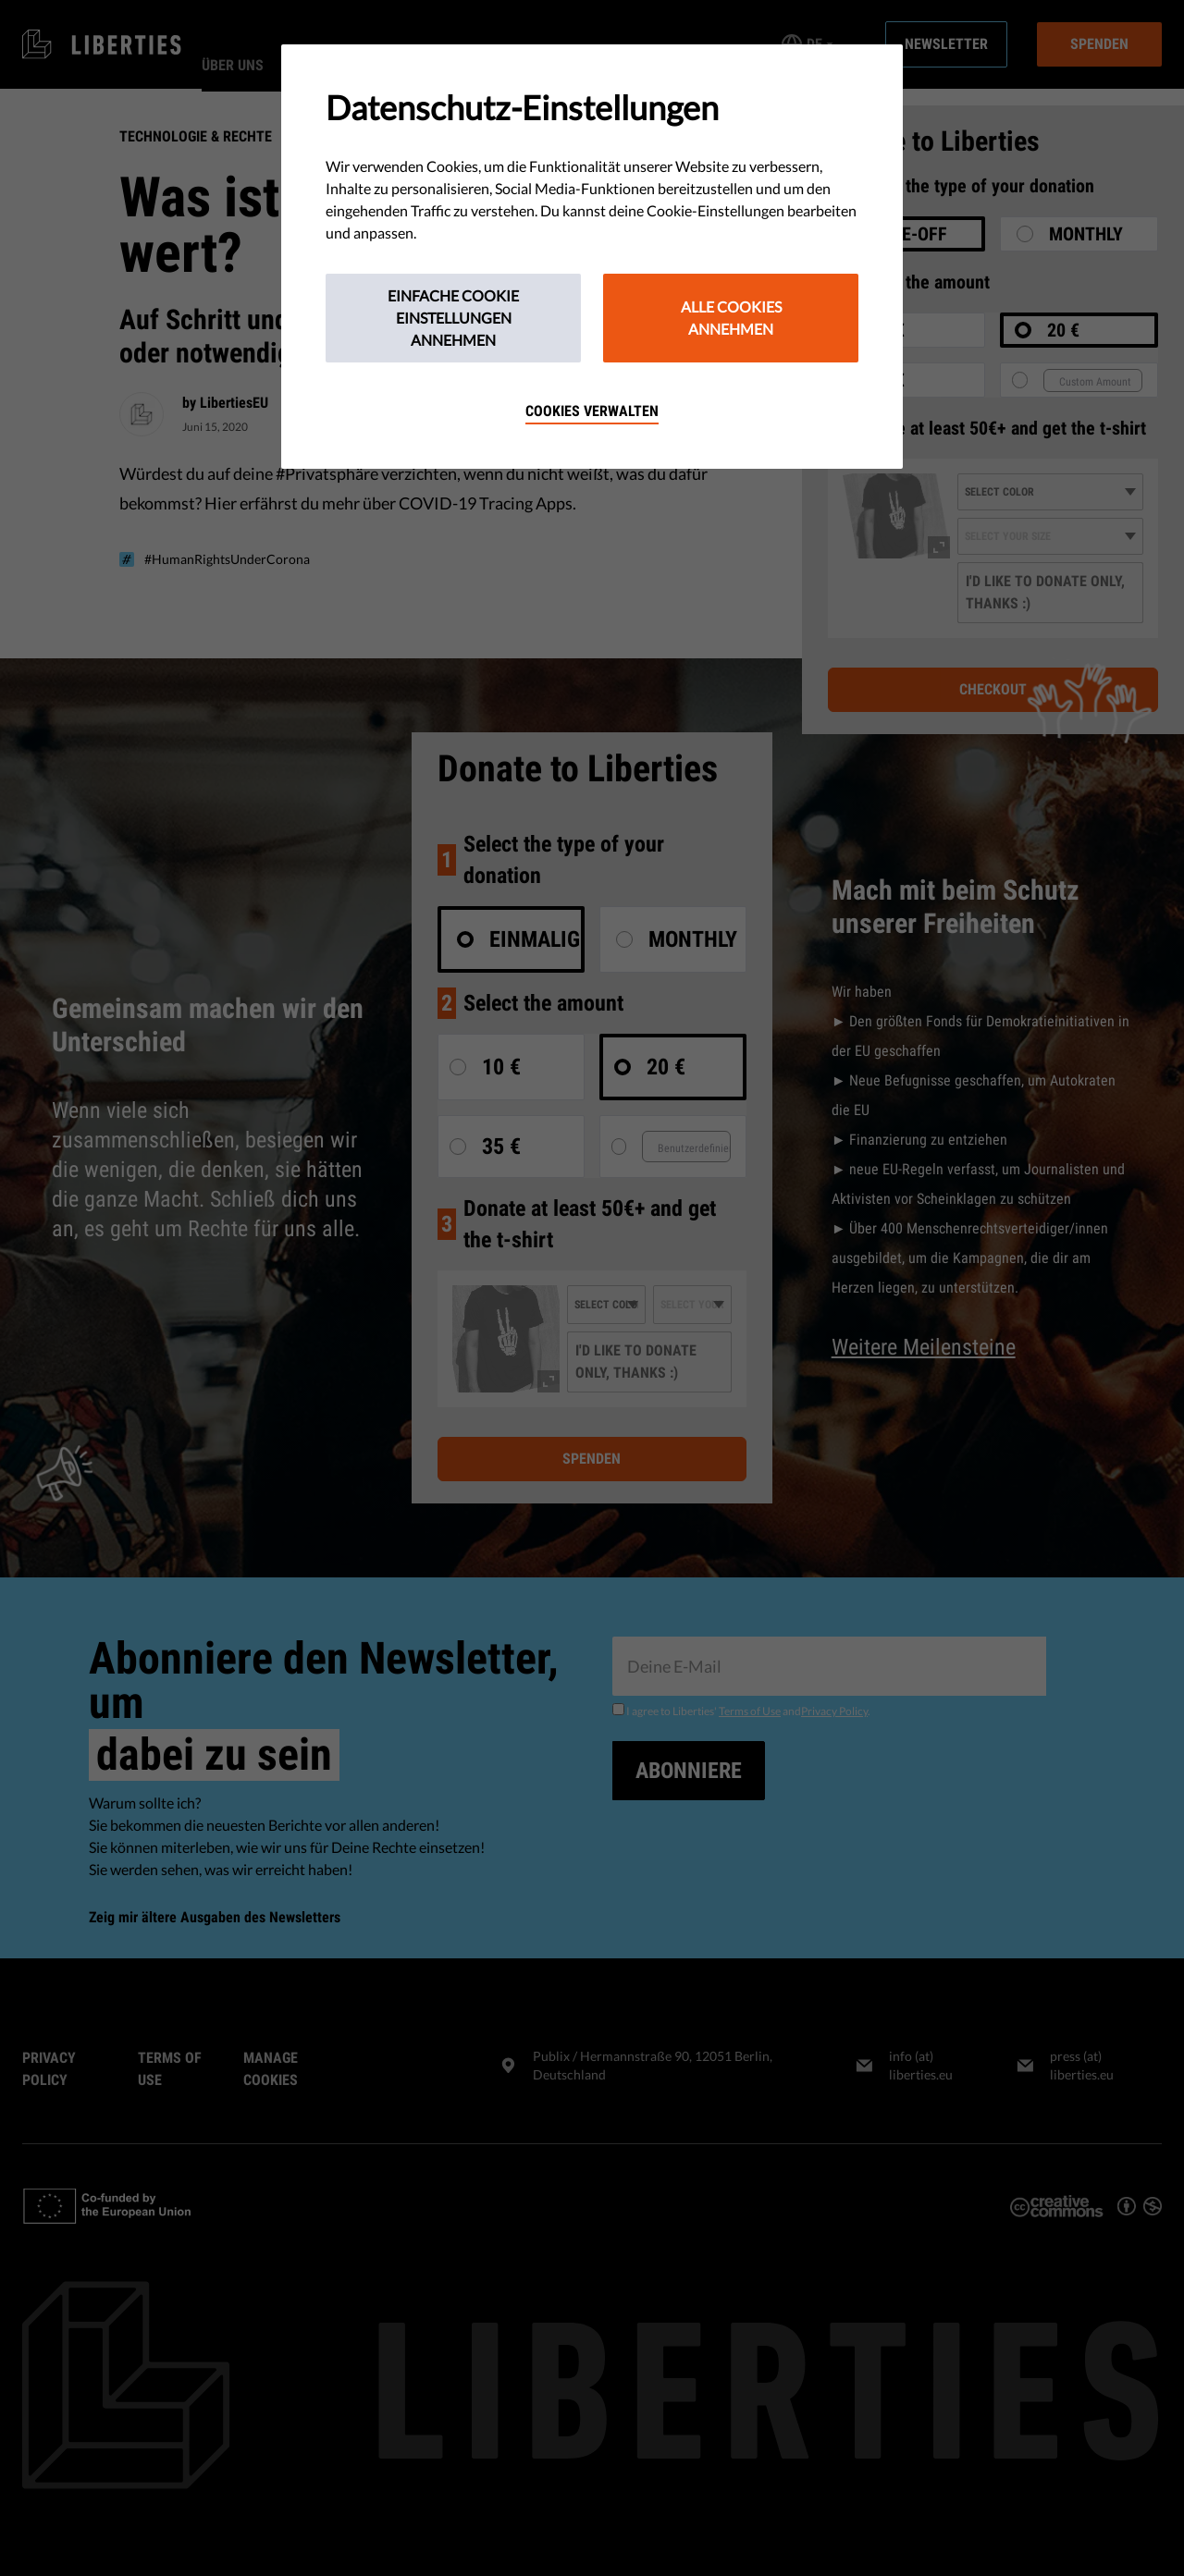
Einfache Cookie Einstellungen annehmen (453, 318)
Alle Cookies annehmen (731, 317)
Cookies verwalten (592, 411)
